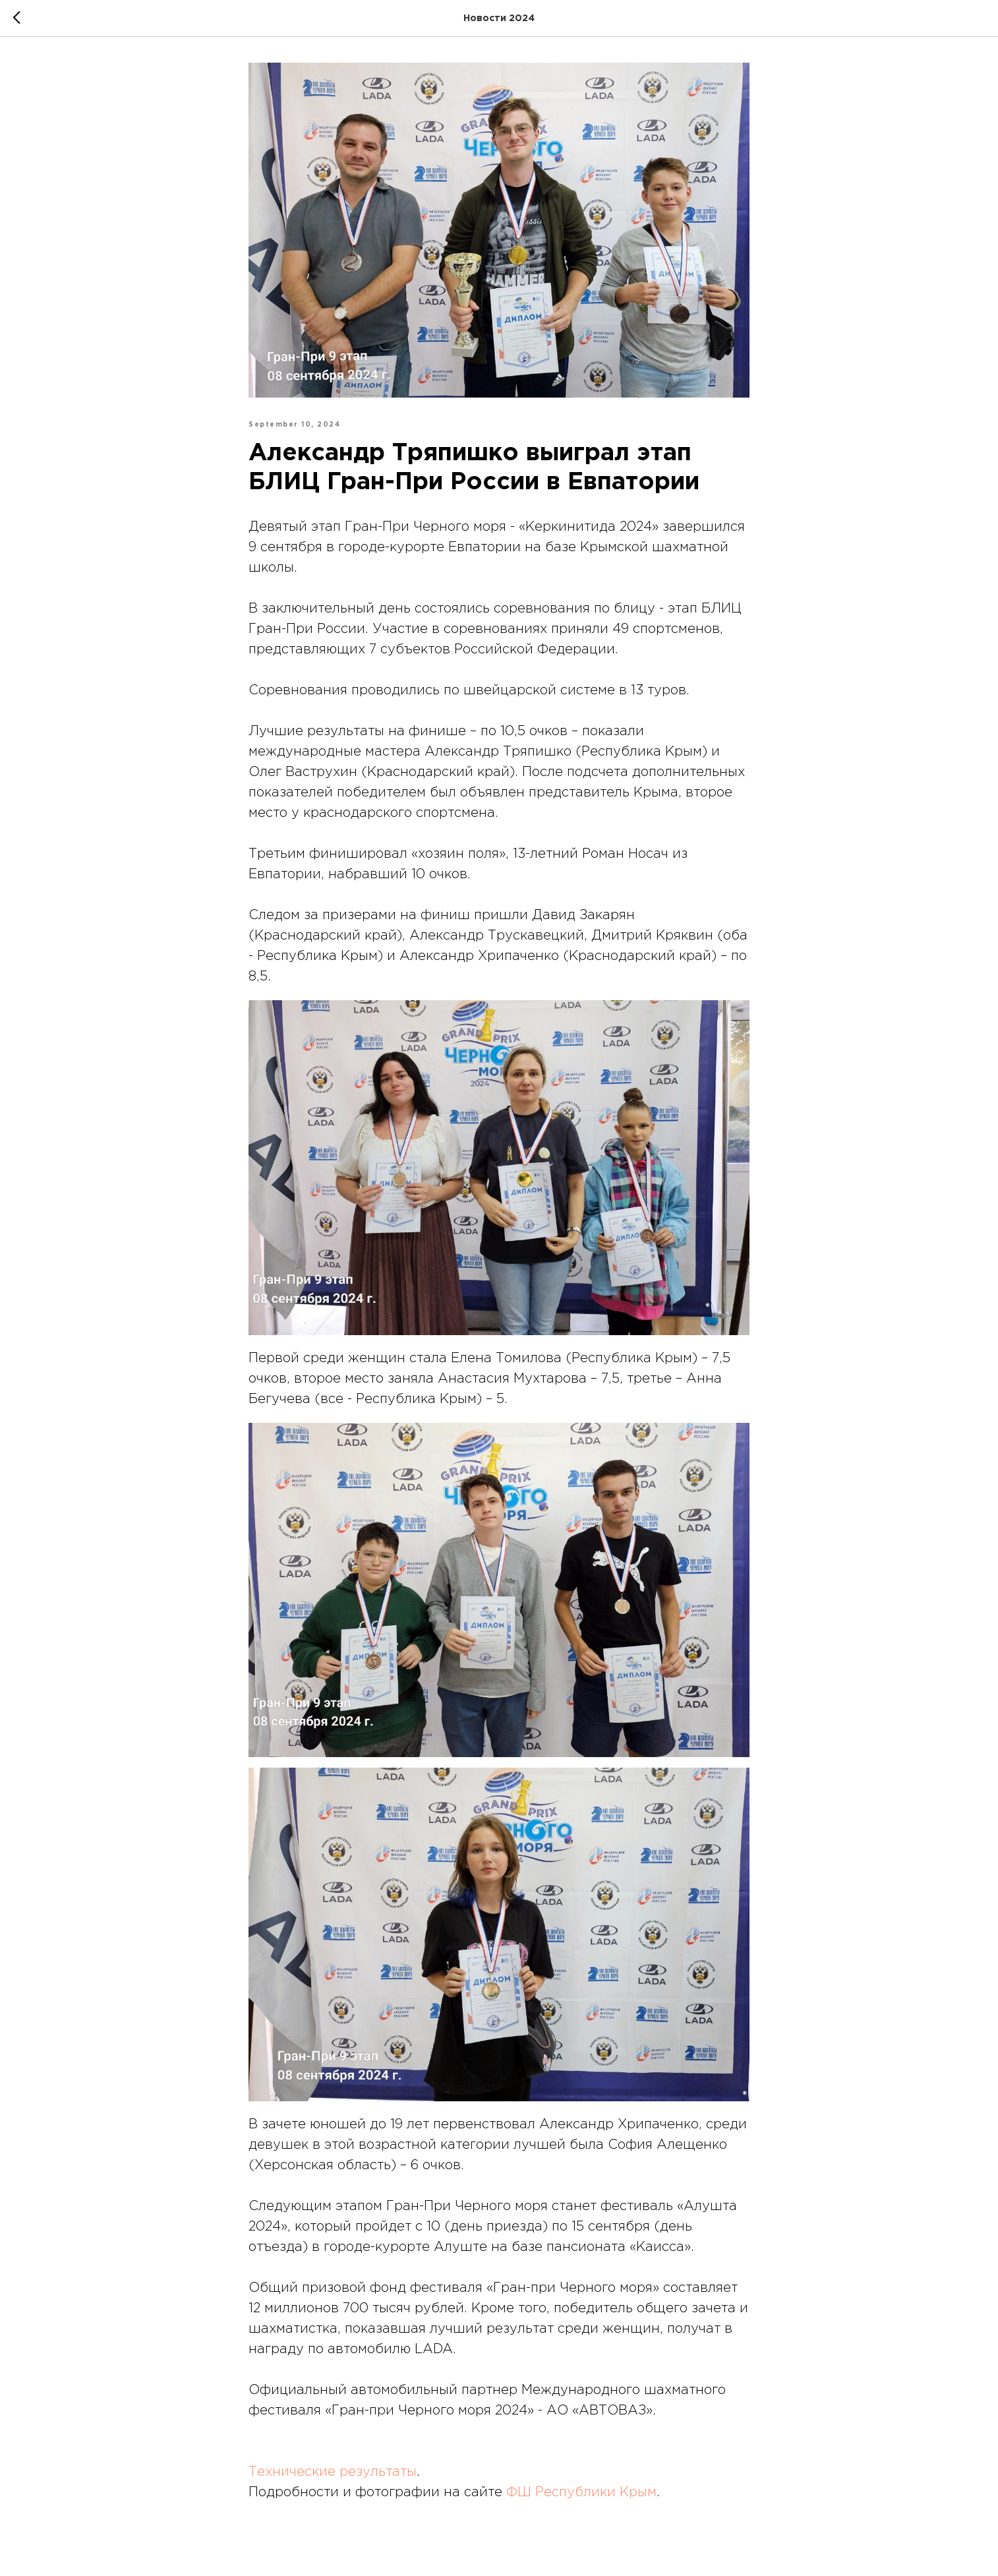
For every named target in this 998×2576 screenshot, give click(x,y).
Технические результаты (333, 2472)
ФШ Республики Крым (581, 2492)
